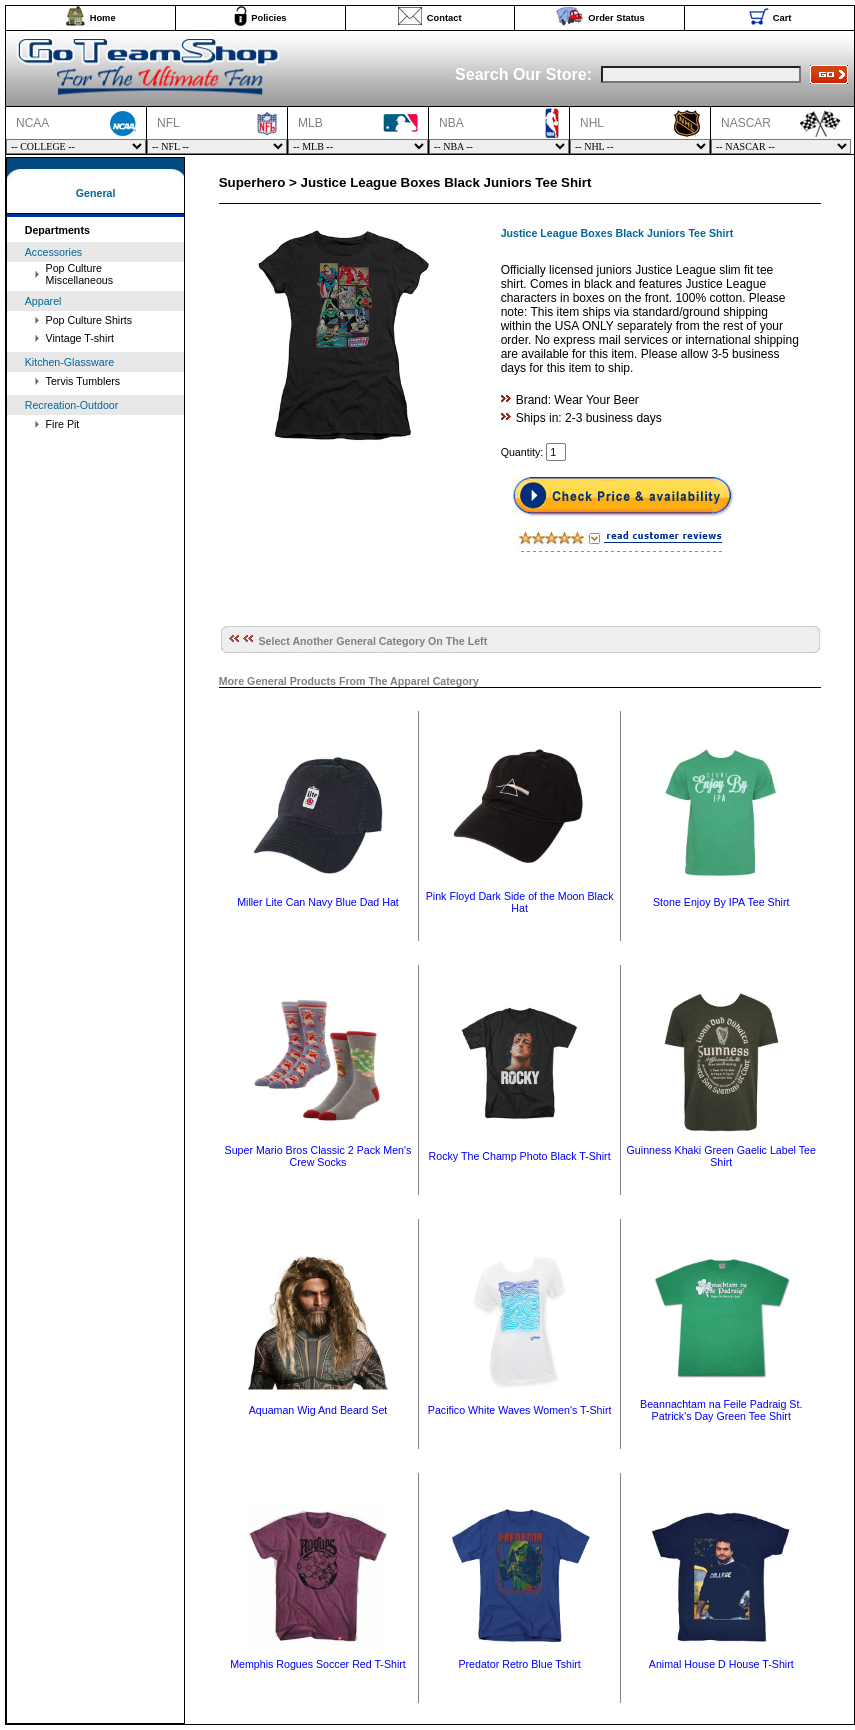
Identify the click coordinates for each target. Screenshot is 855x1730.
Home (103, 18)
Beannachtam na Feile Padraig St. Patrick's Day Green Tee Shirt (721, 1410)
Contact (444, 18)
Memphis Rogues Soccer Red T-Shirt (318, 1664)
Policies (268, 18)
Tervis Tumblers (83, 381)
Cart (782, 18)
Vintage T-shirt (80, 338)
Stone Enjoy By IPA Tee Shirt (721, 902)
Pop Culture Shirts (89, 320)
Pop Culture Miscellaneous (80, 274)
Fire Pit (63, 424)
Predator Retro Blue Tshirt (519, 1664)
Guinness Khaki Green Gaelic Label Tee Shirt (721, 1156)
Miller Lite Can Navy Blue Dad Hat (318, 902)
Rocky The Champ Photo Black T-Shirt (520, 1156)
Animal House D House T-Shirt (721, 1664)
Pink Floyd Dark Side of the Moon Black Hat (520, 902)
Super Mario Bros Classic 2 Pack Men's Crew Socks (318, 1156)
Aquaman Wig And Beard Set (318, 1410)
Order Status (616, 18)
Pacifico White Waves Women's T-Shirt (520, 1410)
